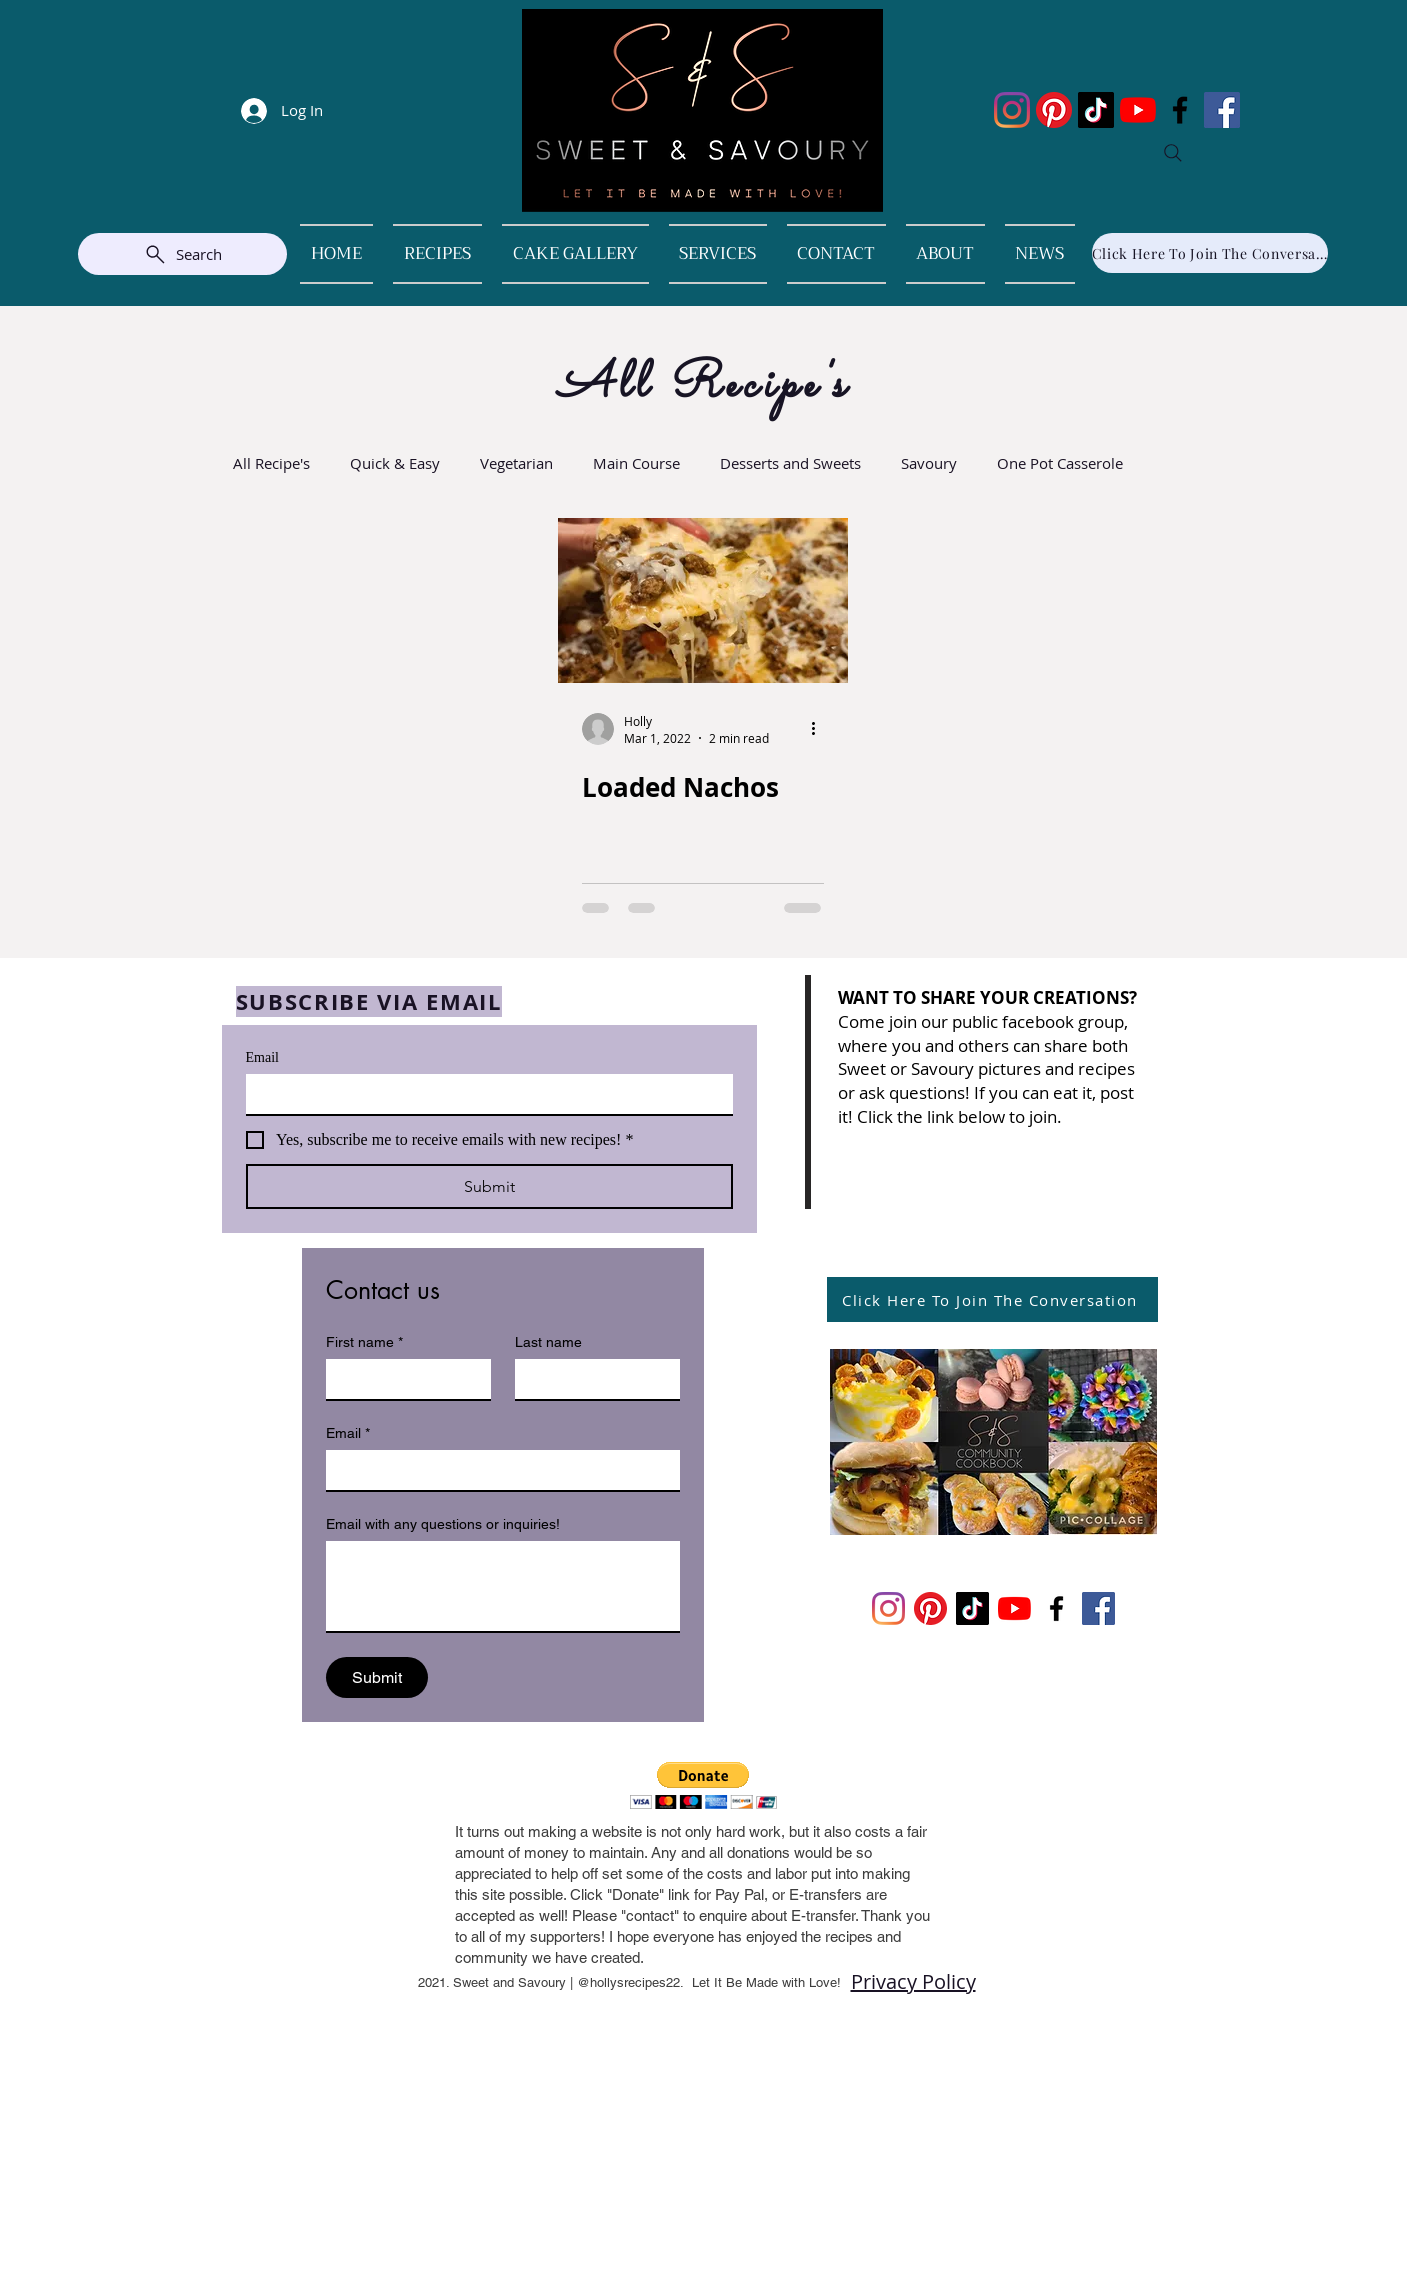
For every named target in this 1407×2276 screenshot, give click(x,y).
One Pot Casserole (1060, 463)
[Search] (1173, 153)
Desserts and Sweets (790, 463)
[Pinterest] (1054, 110)
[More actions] (821, 729)
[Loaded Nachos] (703, 600)
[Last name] (591, 1379)
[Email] (483, 1094)
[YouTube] (1138, 110)
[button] (703, 1785)
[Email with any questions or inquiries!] (503, 1586)
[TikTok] (1096, 110)
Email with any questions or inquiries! (443, 1524)
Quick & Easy (395, 463)
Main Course (636, 463)
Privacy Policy (913, 1981)
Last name (548, 1342)
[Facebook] (1180, 110)
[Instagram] (1012, 110)
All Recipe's (271, 463)
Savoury (929, 463)
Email (262, 1057)
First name (364, 1342)
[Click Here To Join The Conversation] (1210, 253)
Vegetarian (516, 463)
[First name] (402, 1379)
